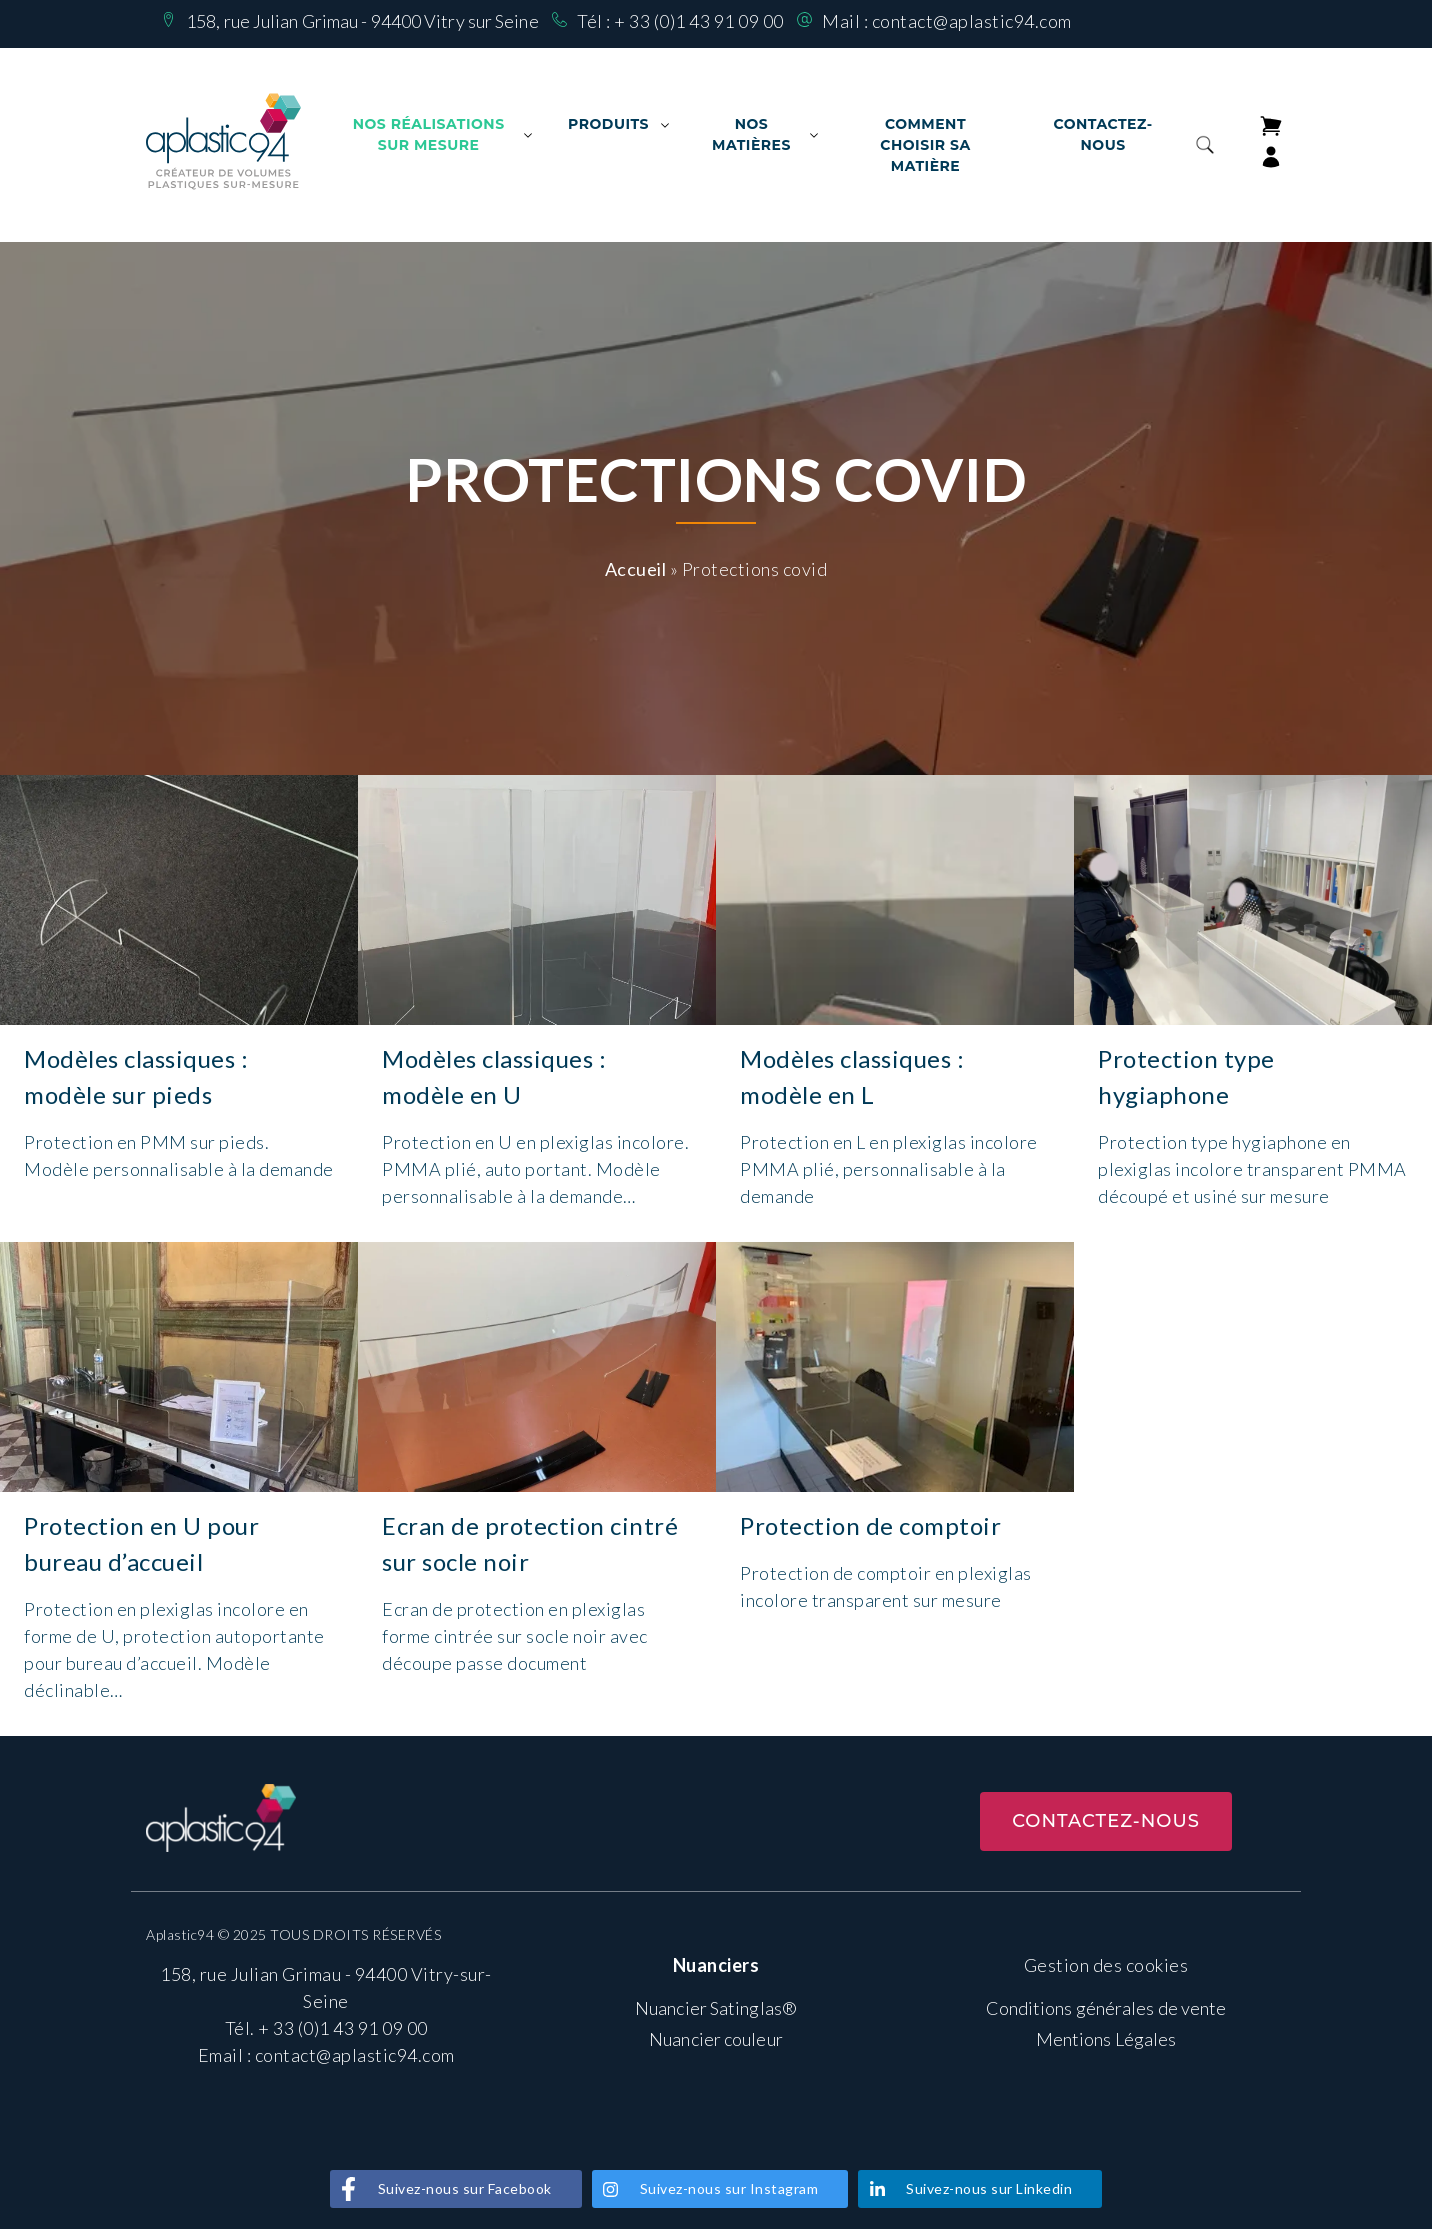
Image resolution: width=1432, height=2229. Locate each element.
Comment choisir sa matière (925, 145)
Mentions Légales (1106, 2039)
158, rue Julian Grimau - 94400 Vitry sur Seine (362, 21)
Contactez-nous (1102, 134)
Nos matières (751, 134)
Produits (608, 124)
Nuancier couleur (716, 2039)
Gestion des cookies (1106, 1965)
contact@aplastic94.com (972, 21)
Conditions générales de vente (1106, 2008)
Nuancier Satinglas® (716, 2008)
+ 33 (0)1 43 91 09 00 (699, 21)
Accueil (636, 569)
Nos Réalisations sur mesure (429, 134)
